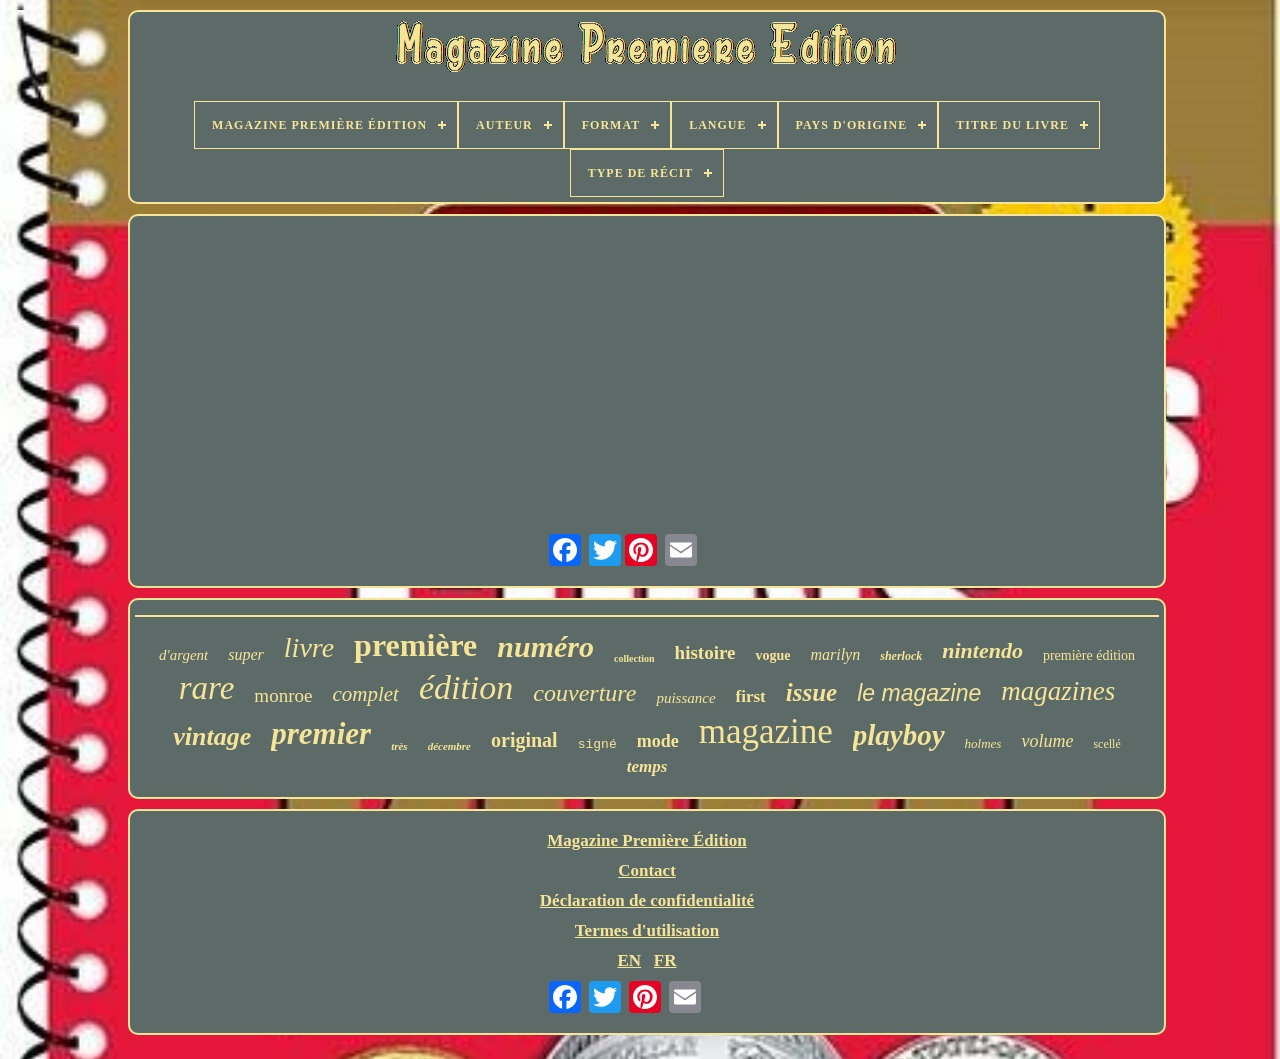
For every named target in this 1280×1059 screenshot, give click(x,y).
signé (597, 744)
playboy (899, 735)
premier (321, 733)
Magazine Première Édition (647, 840)
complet (365, 694)
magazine (766, 731)
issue (811, 692)
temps (647, 766)
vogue (772, 655)
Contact (647, 870)
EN (629, 960)
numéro (545, 646)
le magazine (919, 693)
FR (665, 960)
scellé (1106, 744)
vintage (212, 736)
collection (634, 658)
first (751, 696)
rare (207, 688)
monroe (283, 695)
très (399, 746)
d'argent (183, 655)
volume (1047, 741)
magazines (1058, 691)
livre (309, 647)
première (415, 645)
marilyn (835, 654)
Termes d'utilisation (647, 930)
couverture (584, 693)
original (524, 740)
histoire (705, 652)
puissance (685, 698)
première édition (1089, 655)
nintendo (982, 650)
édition (466, 687)
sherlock (901, 656)
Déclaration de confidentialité (647, 900)
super (246, 654)
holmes (983, 743)
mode (658, 741)
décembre (449, 746)
